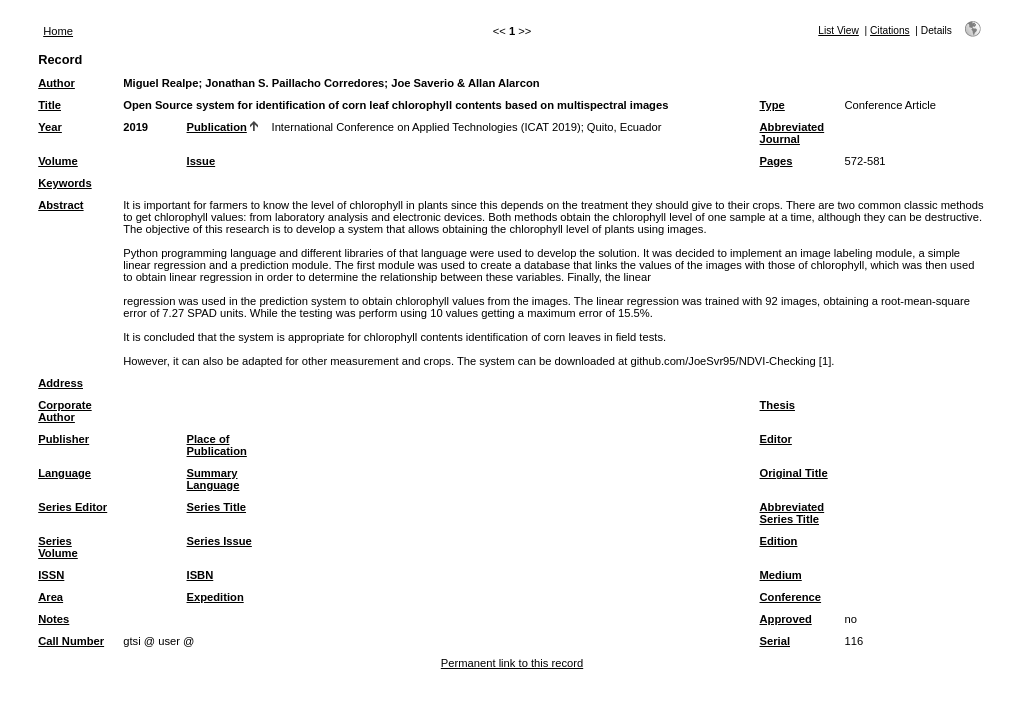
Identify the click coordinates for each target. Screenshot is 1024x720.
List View (838, 30)
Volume (58, 161)
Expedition (215, 597)
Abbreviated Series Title (792, 513)
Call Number (71, 641)
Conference (791, 597)
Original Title (794, 473)
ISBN (200, 575)
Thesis (777, 405)
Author (56, 83)
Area (50, 597)
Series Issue (219, 541)
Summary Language (213, 479)
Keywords (64, 183)
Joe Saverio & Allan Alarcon (465, 83)
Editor (776, 439)
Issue (201, 161)
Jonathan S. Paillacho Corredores (294, 83)
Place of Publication (217, 445)
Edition (779, 541)
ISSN (51, 575)
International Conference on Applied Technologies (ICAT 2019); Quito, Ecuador (467, 127)
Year (50, 127)
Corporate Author (64, 411)
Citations (890, 30)
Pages (776, 161)
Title (49, 105)
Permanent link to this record (512, 663)
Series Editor (72, 507)
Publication (217, 127)
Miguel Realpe (160, 83)
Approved (786, 619)
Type (772, 105)
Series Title (217, 507)
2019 (135, 127)
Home (58, 31)
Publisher (63, 439)
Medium (781, 575)
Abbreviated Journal (792, 133)
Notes (53, 619)
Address (60, 383)
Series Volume (58, 547)
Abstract (60, 205)
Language (64, 473)
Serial (775, 641)
